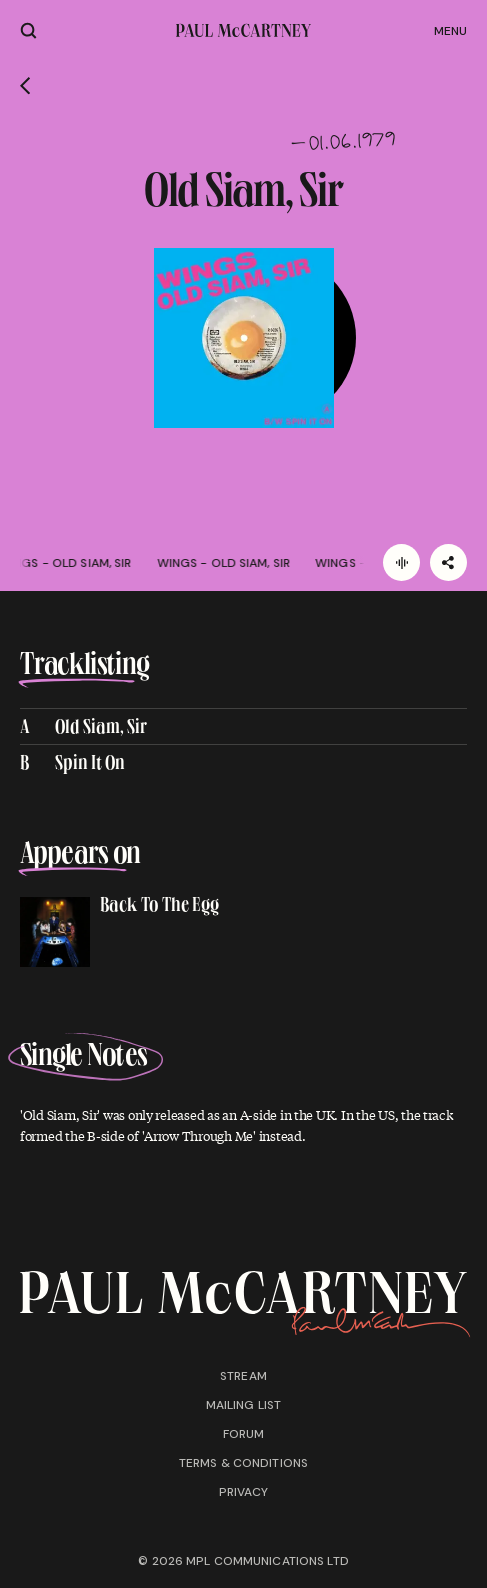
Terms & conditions (243, 1463)
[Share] (448, 562)
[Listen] (401, 562)
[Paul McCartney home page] (243, 30)
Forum (244, 1434)
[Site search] (28, 30)
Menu (450, 31)
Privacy (244, 1492)
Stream (243, 1376)
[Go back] (25, 86)
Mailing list (243, 1405)
